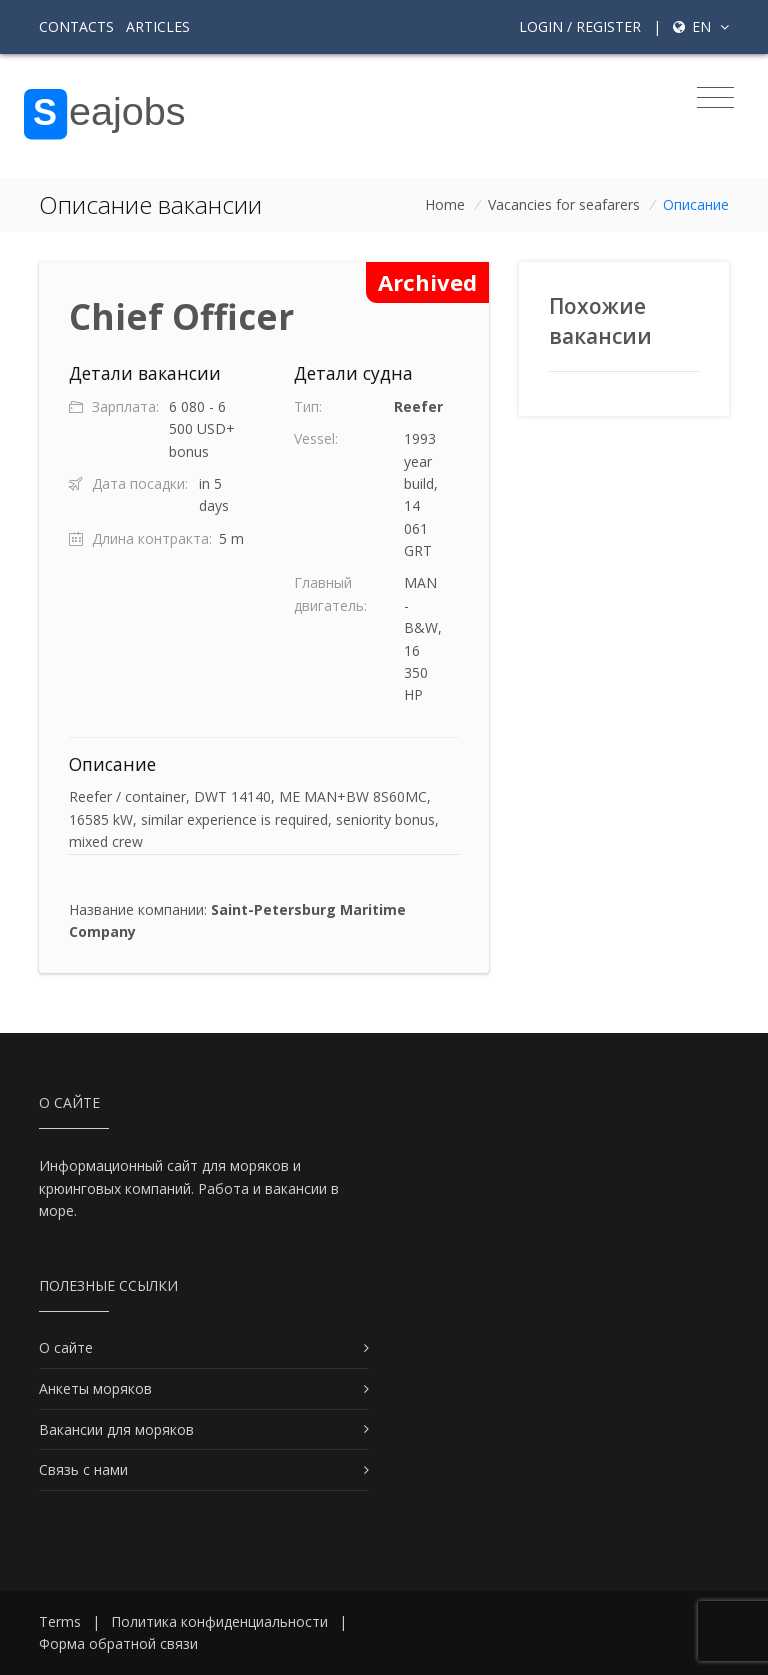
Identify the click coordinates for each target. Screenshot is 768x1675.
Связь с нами (83, 1469)
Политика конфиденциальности (219, 1621)
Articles (158, 26)
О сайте (66, 1347)
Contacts (76, 26)
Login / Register (580, 26)
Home (445, 204)
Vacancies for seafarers (564, 204)
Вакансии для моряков (116, 1429)
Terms (60, 1621)
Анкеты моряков (95, 1388)
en (701, 26)
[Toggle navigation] (715, 98)
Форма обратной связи (118, 1643)
